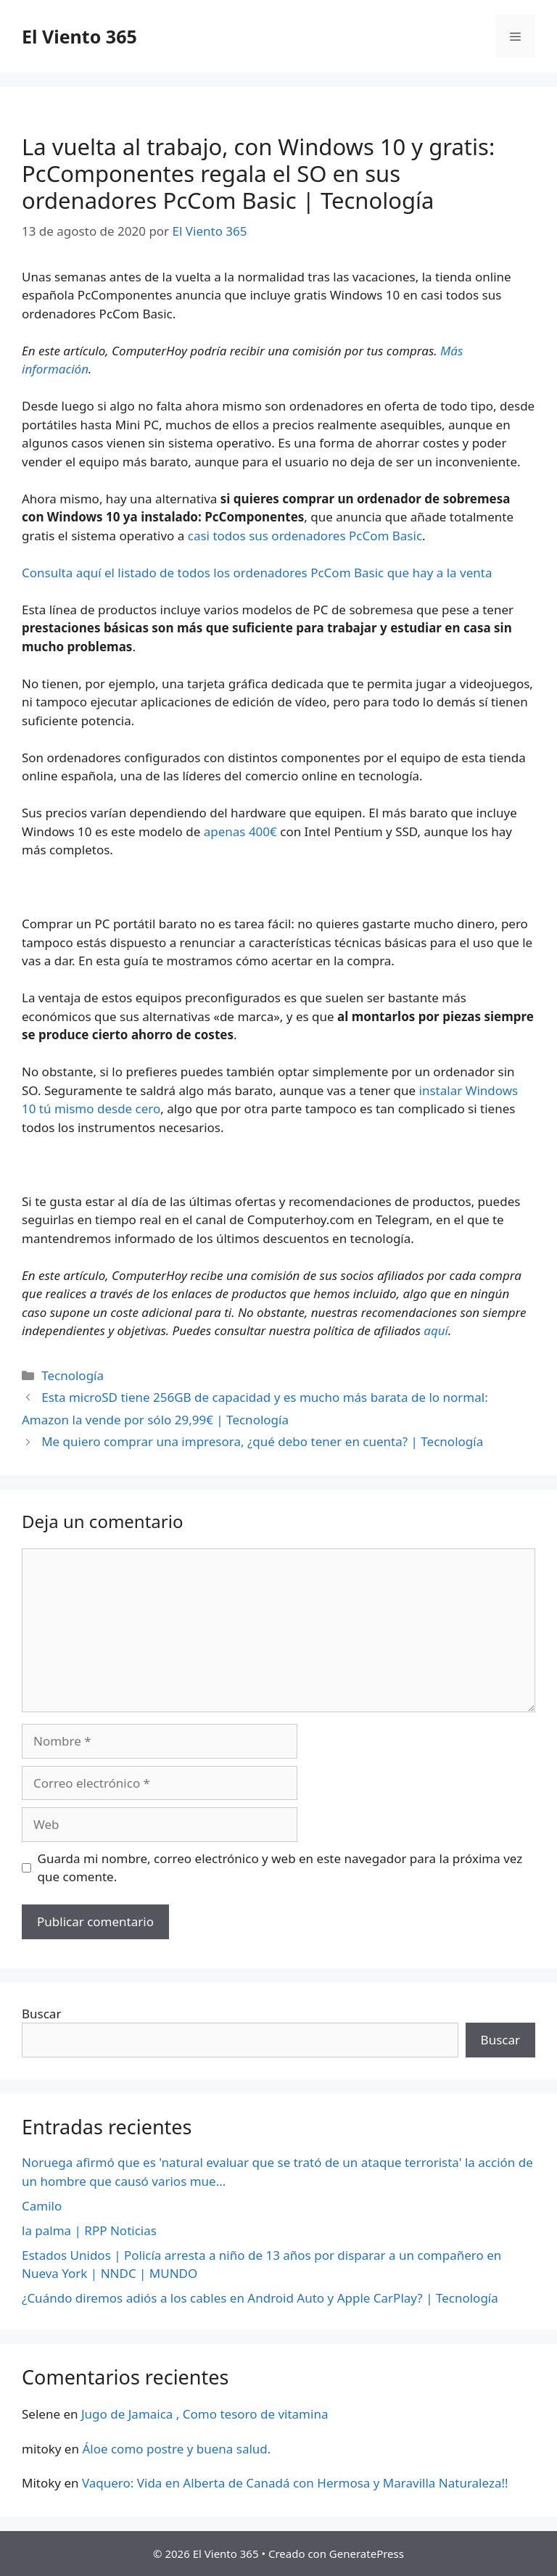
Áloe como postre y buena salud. (176, 2448)
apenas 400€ (240, 831)
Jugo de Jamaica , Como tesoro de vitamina (205, 2414)
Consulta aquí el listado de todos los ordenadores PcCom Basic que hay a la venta (257, 572)
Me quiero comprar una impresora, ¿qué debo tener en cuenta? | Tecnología (262, 1441)
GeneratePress (366, 2553)
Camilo (42, 2205)
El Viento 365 (79, 36)
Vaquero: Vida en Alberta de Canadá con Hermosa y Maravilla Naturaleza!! (295, 2482)
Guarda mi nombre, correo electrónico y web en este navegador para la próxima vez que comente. (280, 1868)
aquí (436, 1330)
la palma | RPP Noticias (89, 2230)
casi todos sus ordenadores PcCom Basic (305, 535)
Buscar (41, 2013)
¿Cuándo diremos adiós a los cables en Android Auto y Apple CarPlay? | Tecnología (260, 2298)
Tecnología (72, 1375)
